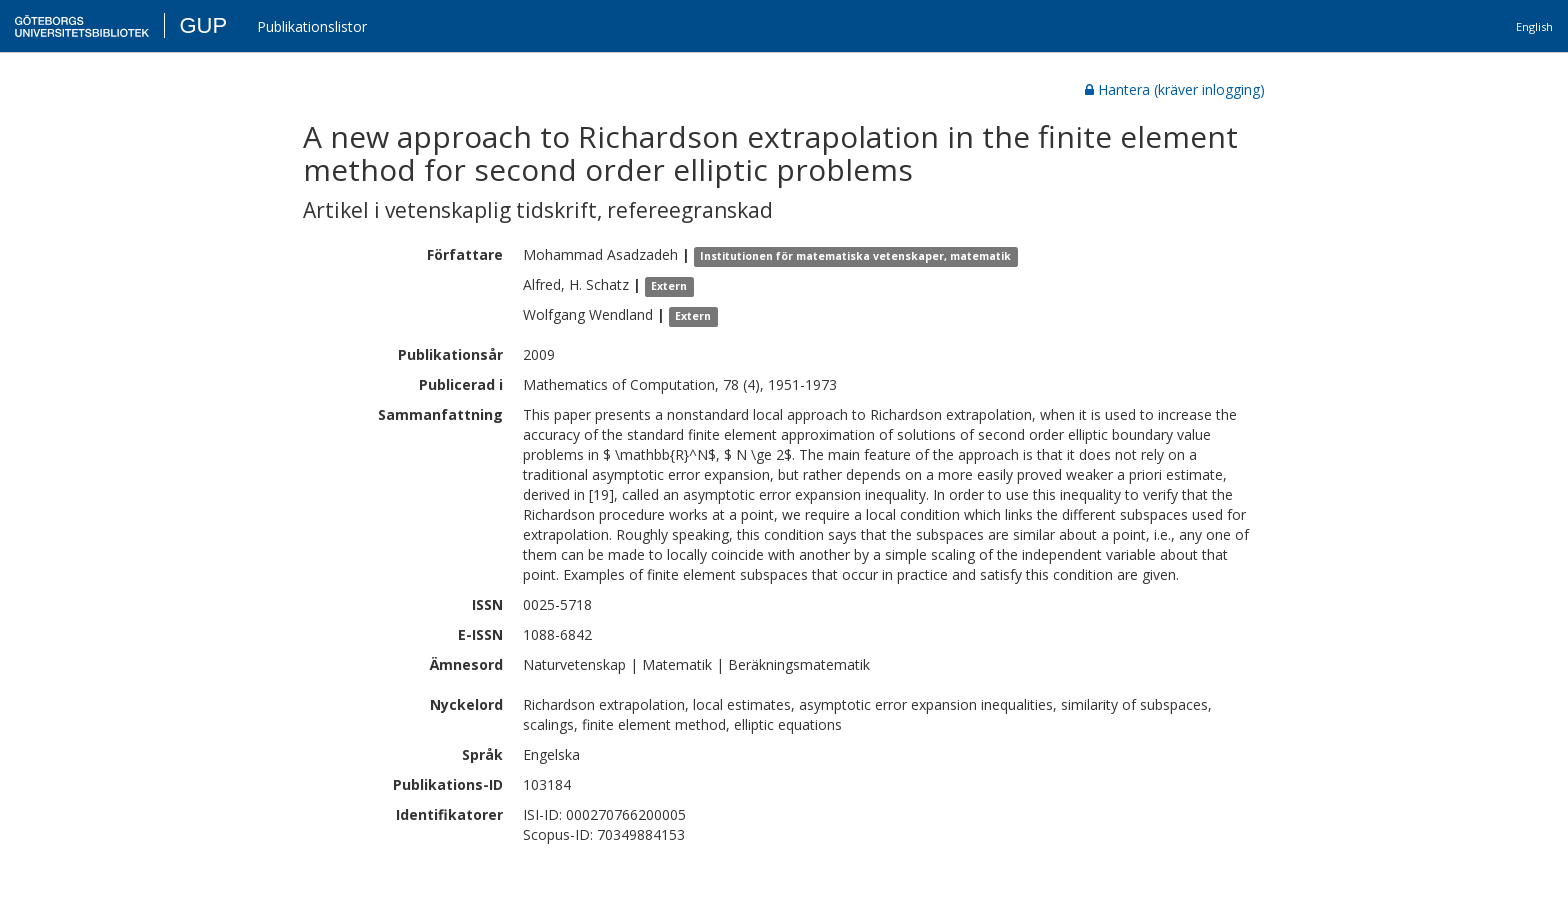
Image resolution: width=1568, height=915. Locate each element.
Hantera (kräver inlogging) (1175, 89)
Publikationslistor (312, 26)
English (1534, 26)
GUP (203, 25)
